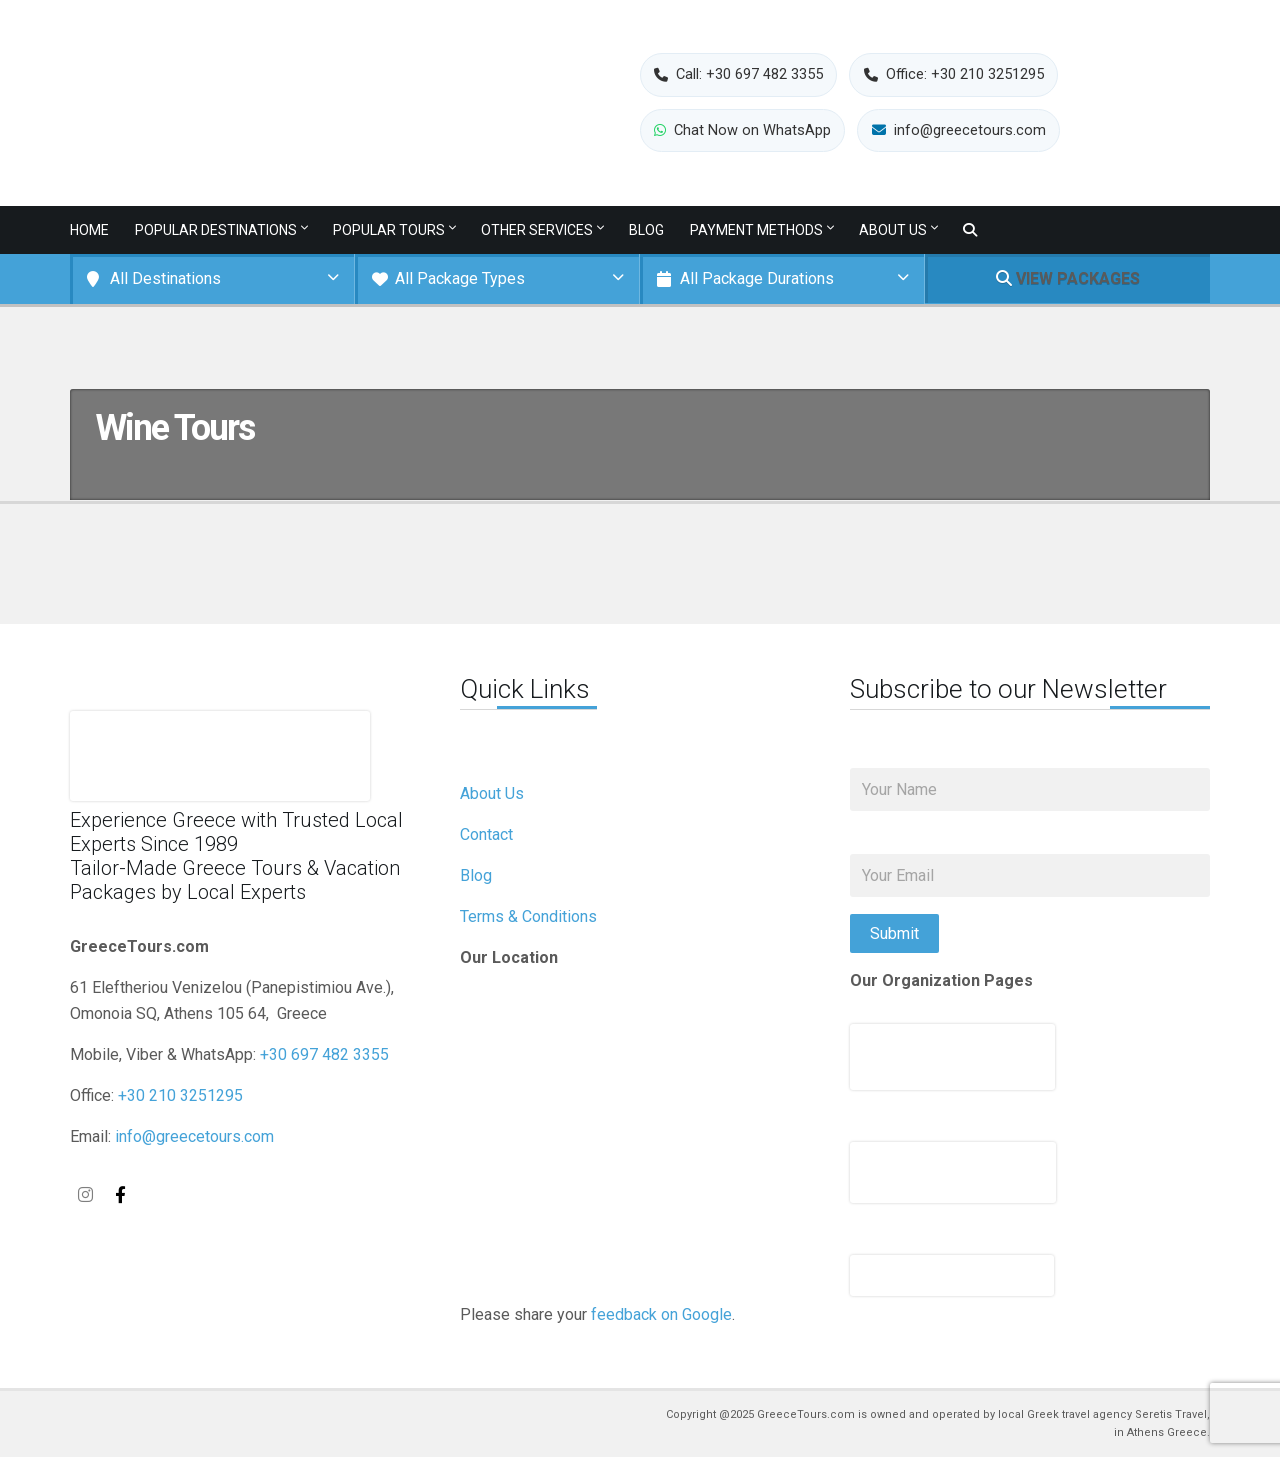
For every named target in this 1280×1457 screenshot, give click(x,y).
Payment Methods (756, 230)
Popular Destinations (216, 230)
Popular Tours (389, 230)
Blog (646, 230)
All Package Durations (757, 278)
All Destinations (165, 278)
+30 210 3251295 (180, 1095)
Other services (537, 230)
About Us (893, 230)
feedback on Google (661, 1314)
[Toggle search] (970, 230)
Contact (486, 834)
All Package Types (460, 278)
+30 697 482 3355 (324, 1054)
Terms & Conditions (528, 916)
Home (89, 230)
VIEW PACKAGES (1068, 278)
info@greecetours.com (194, 1136)
